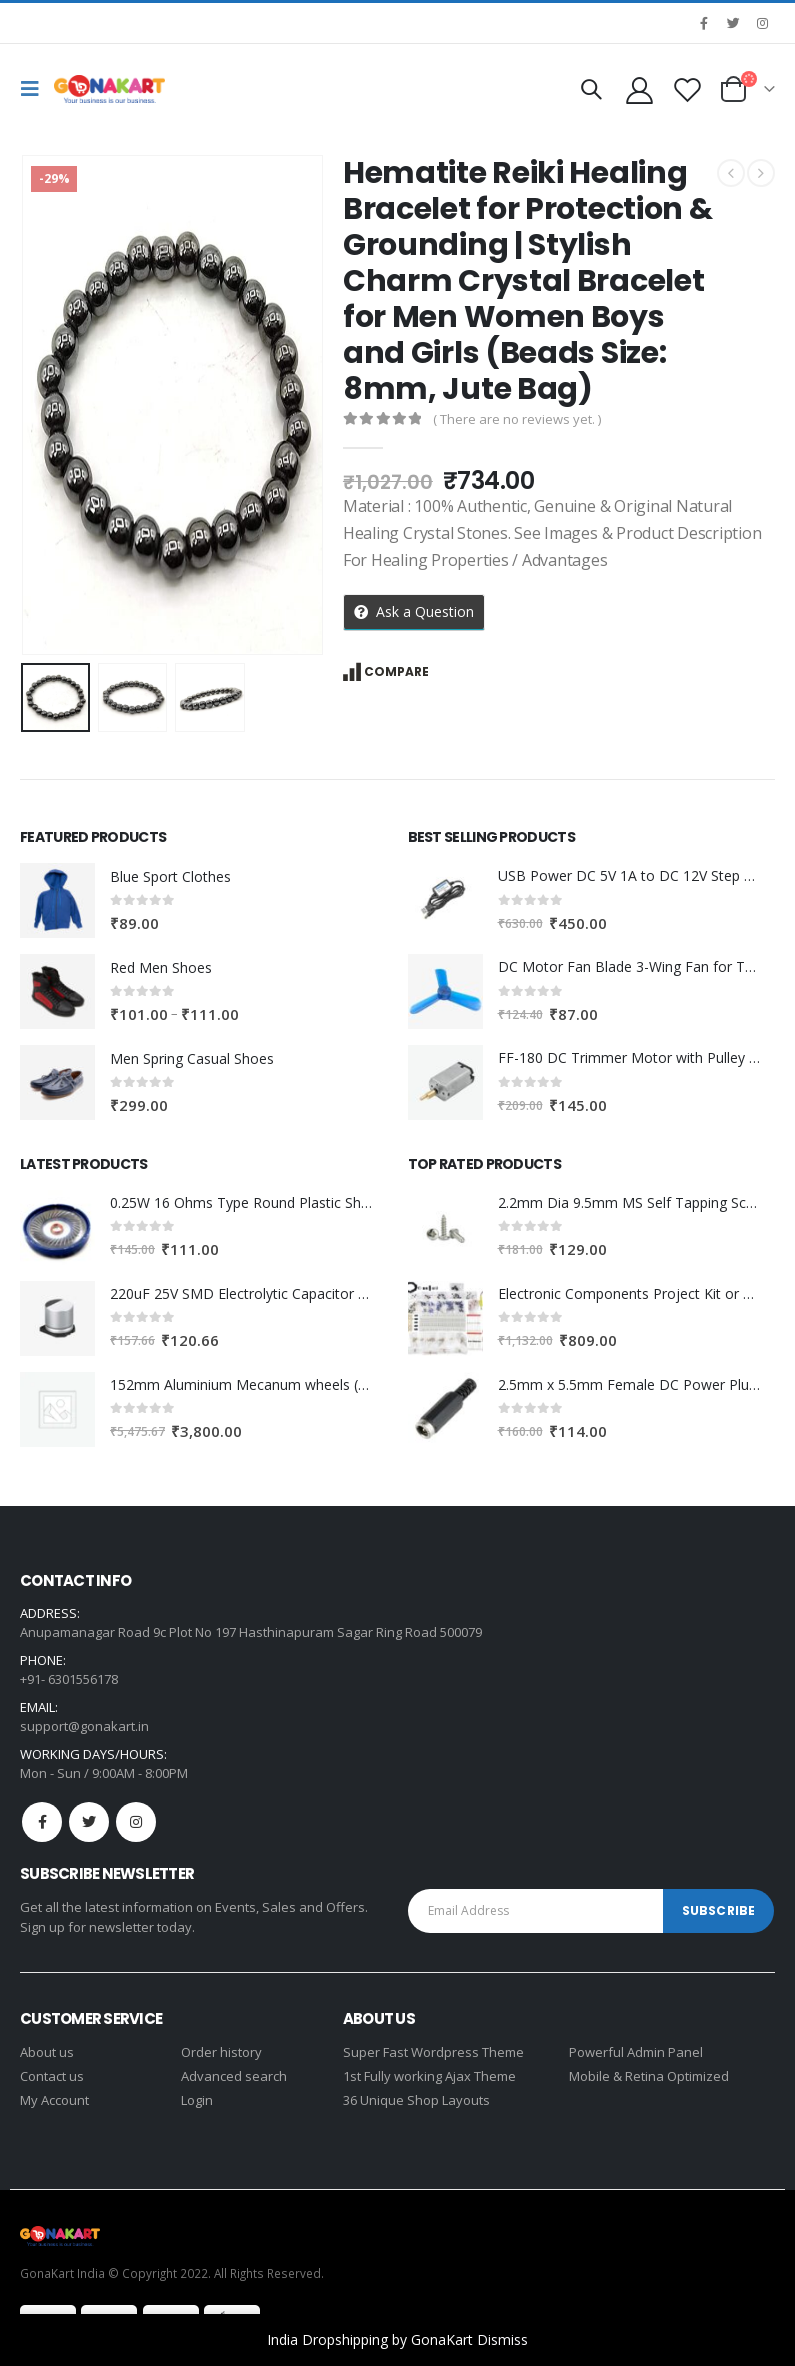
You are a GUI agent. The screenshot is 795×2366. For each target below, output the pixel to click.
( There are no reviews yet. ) (517, 419)
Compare (396, 671)
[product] (57, 900)
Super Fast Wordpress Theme (433, 2052)
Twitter (89, 1822)
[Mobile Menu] (35, 89)
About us (47, 2052)
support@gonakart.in (84, 1726)
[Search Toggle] (591, 89)
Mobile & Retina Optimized (649, 2076)
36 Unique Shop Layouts (416, 2100)
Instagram (136, 1822)
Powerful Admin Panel (636, 2052)
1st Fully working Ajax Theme (429, 2076)
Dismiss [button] (502, 2339)
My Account (54, 2100)
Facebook (42, 1822)
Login (197, 2100)
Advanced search (234, 2076)
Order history (221, 2052)
